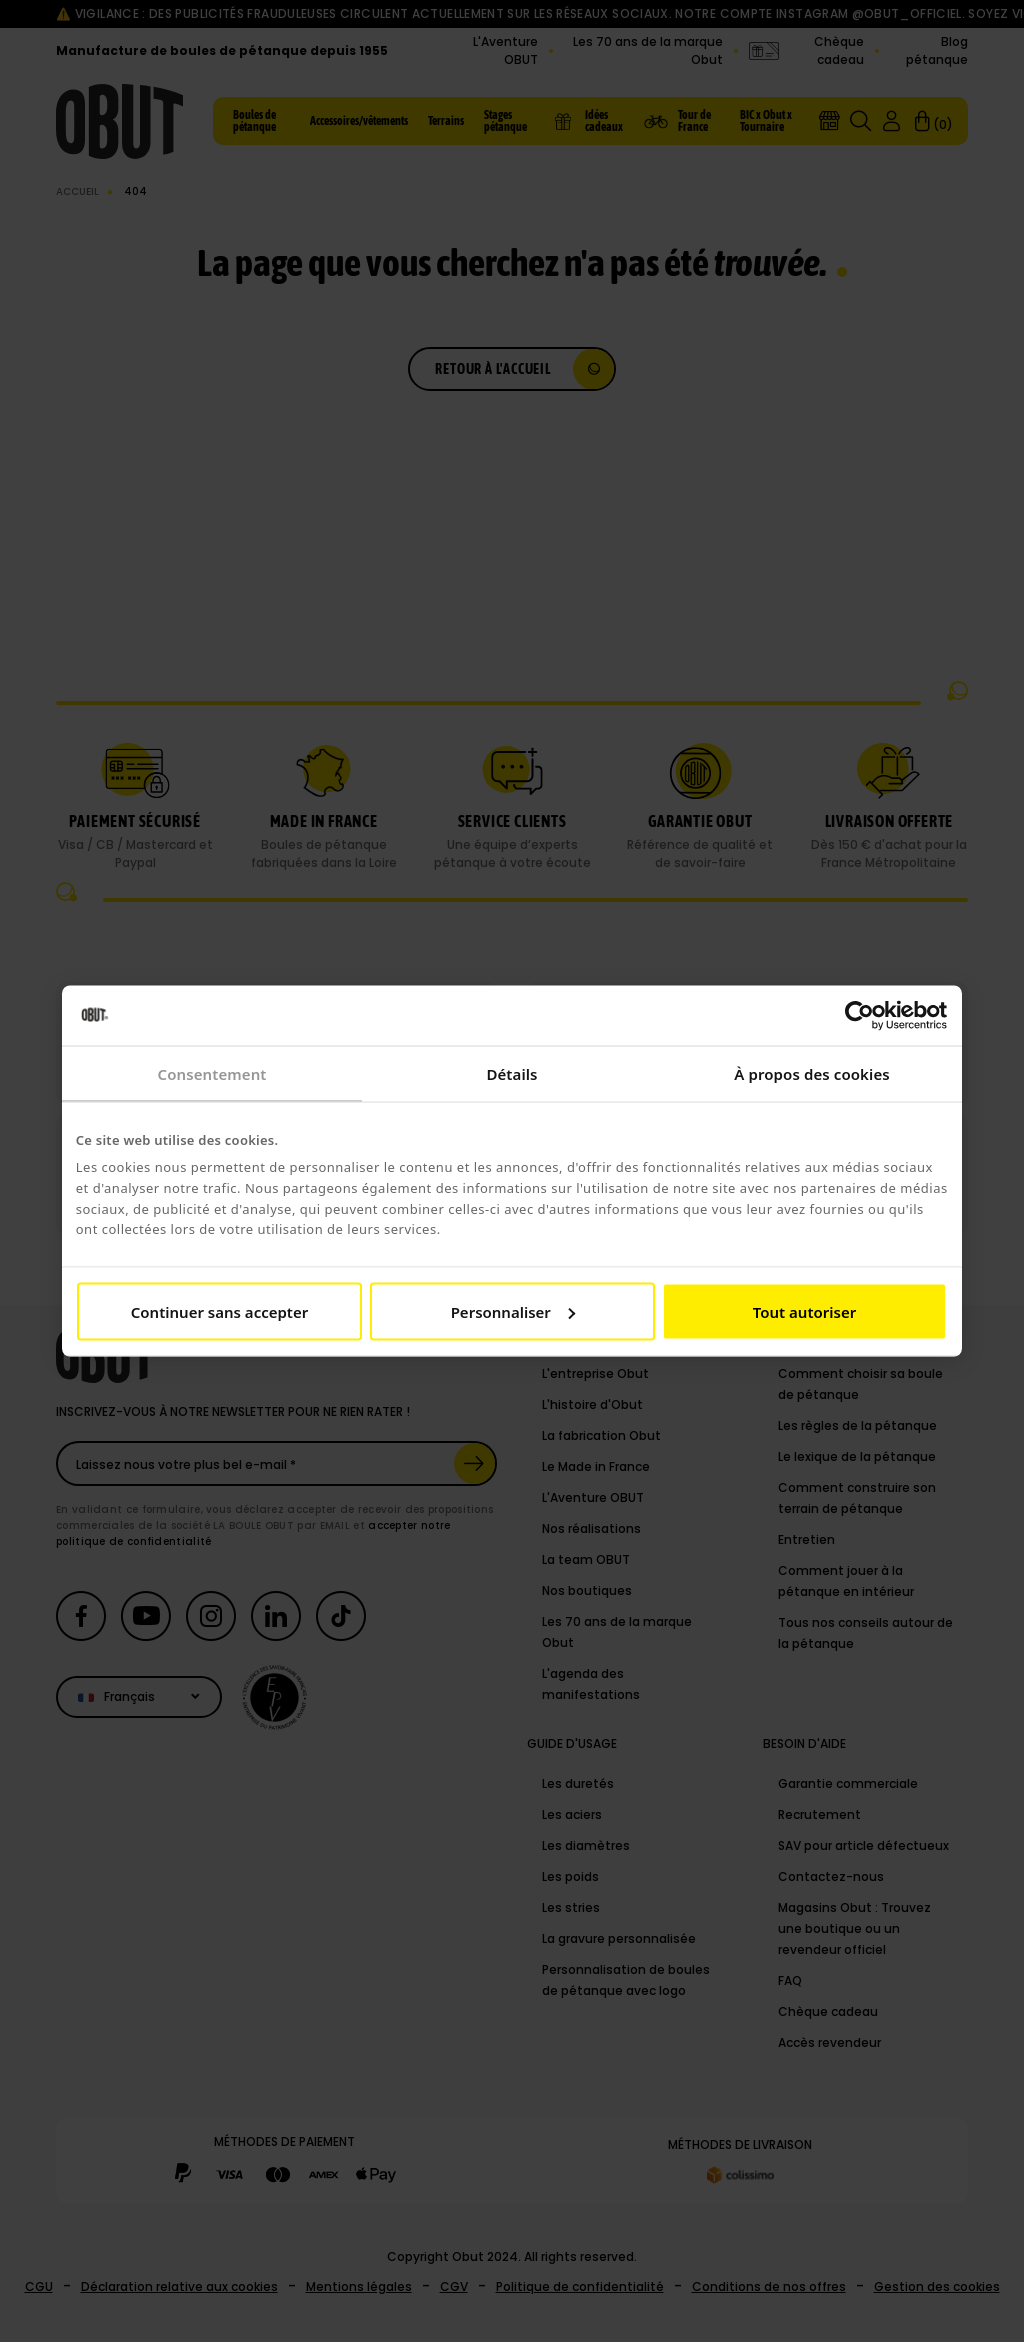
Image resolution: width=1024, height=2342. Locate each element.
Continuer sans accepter (219, 1311)
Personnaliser (513, 1311)
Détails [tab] (511, 1074)
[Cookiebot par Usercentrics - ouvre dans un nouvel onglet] (859, 1016)
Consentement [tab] (211, 1074)
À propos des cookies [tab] (812, 1074)
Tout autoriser (804, 1311)
